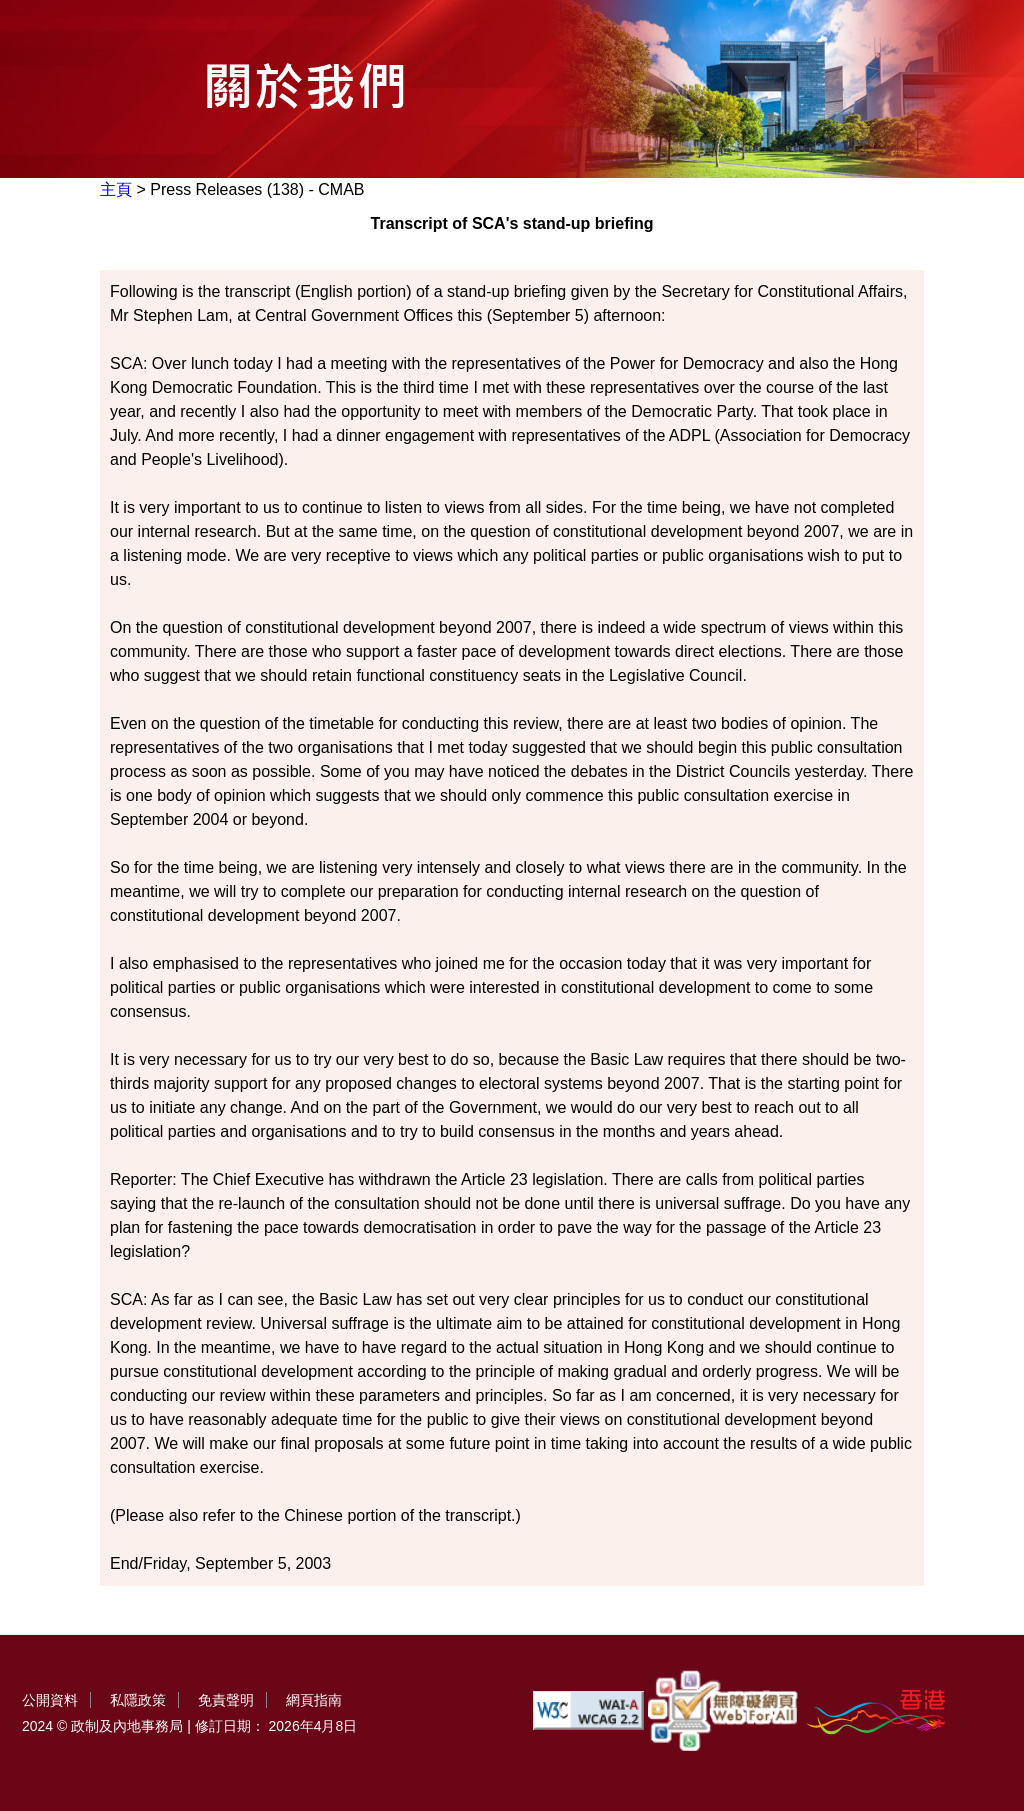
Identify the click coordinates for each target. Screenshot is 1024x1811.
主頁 (116, 189)
